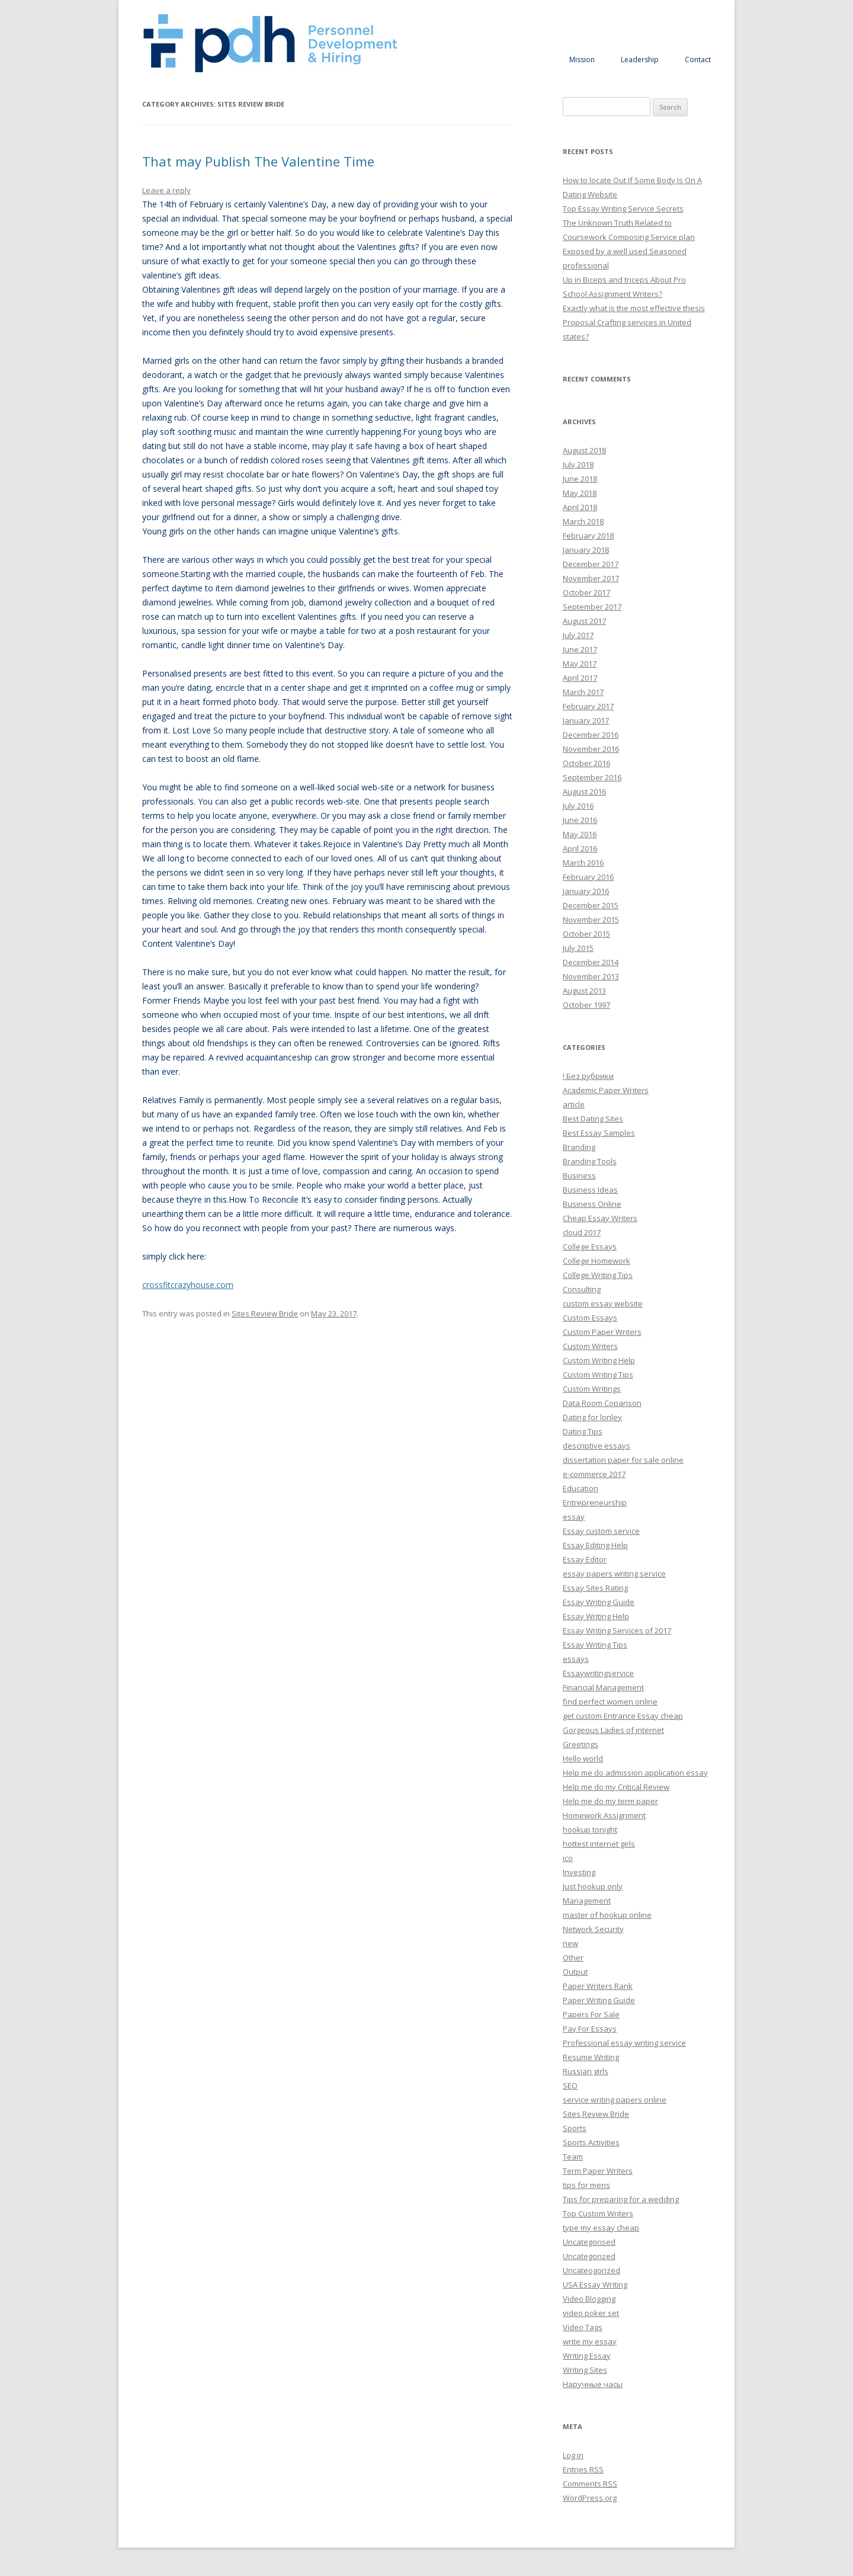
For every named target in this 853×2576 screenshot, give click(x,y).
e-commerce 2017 (594, 1474)
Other (573, 1957)
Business (579, 1175)
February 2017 (588, 706)
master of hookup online (607, 1914)
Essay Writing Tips (595, 1644)
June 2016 (580, 820)
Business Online (592, 1204)
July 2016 (578, 805)
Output (575, 1971)
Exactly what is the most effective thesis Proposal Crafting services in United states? (634, 322)
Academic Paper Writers (606, 1090)
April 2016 (580, 848)
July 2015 (578, 948)
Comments (590, 2483)
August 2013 (584, 990)
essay (574, 1516)
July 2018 (578, 464)
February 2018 (588, 535)
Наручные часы (593, 2384)
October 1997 (586, 1004)
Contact (698, 60)
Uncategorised (589, 2242)
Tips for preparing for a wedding (621, 2199)
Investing (579, 1872)
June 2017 (580, 649)
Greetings (580, 1744)
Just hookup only (593, 1886)
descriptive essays (596, 1445)
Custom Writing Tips (598, 1374)
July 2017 (578, 635)
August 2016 (584, 791)
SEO (570, 2085)
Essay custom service (601, 1531)
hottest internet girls (599, 1843)
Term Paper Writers (598, 2170)
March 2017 (583, 692)
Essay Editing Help (595, 1545)
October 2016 (586, 763)
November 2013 (591, 976)
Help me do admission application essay (635, 1772)
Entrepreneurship (595, 1502)
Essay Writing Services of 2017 (617, 1630)
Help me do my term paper (610, 1801)
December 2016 (590, 734)
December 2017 (590, 564)
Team (573, 2156)
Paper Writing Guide (599, 2000)
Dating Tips (582, 1431)
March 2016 (583, 862)
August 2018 (584, 450)
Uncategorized (589, 2256)
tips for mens (586, 2185)
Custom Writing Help (599, 1360)
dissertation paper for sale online (623, 1459)
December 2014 (590, 962)
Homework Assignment (604, 1815)
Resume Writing (591, 2057)
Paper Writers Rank (598, 1986)
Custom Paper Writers (602, 1332)
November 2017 (591, 578)
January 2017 (586, 720)
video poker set (591, 2313)
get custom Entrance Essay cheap (623, 1715)
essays (576, 1659)
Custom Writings (592, 1388)
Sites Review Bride (265, 1313)
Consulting (582, 1289)
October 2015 (586, 933)
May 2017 (580, 663)
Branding (579, 1147)
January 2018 (586, 549)
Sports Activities (591, 2142)
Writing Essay (587, 2355)
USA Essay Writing (595, 2284)
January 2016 (586, 891)
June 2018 (580, 478)
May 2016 (580, 834)
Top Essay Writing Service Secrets (623, 208)
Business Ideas (590, 1189)
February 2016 (588, 877)
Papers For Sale (591, 2014)
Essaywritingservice (598, 1673)
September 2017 (592, 606)
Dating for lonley (592, 1417)
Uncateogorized (591, 2270)
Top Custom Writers (598, 2213)
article (574, 1104)
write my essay (590, 2341)
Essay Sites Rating (595, 1587)
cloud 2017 (582, 1232)
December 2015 (590, 905)
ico (568, 1858)
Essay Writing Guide (598, 1602)
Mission (582, 60)
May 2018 (580, 493)
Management (587, 1900)
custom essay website (603, 1303)
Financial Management (603, 1687)
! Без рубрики (588, 1076)
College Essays (590, 1246)
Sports (574, 2128)
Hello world (583, 1758)
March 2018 (583, 521)
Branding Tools (590, 1161)
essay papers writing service (614, 1573)
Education (580, 1488)
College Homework (596, 1260)
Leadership (640, 60)
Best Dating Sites (593, 1118)
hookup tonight (590, 1829)
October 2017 (586, 592)
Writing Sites (585, 2369)
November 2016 (591, 749)
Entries (583, 2469)
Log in (573, 2455)
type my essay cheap (601, 2227)
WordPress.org (590, 2497)
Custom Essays (590, 1317)
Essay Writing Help (596, 1616)
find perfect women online (610, 1701)
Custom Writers (590, 1346)
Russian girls (585, 2071)
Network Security (593, 1929)
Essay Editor (585, 1559)
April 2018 (580, 507)
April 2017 (580, 677)
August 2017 (584, 621)
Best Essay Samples (599, 1132)
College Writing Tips (598, 1275)
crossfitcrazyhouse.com (187, 1284)
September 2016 (592, 777)
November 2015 (591, 919)
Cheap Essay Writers (600, 1218)
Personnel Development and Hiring (270, 44)
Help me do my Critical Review (616, 1787)
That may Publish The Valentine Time (258, 161)
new (570, 1943)
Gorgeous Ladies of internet (613, 1730)
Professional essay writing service (624, 2042)
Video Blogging (589, 2298)
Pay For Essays (590, 2028)
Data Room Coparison (602, 1403)
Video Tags (582, 2327)
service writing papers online (614, 2099)
